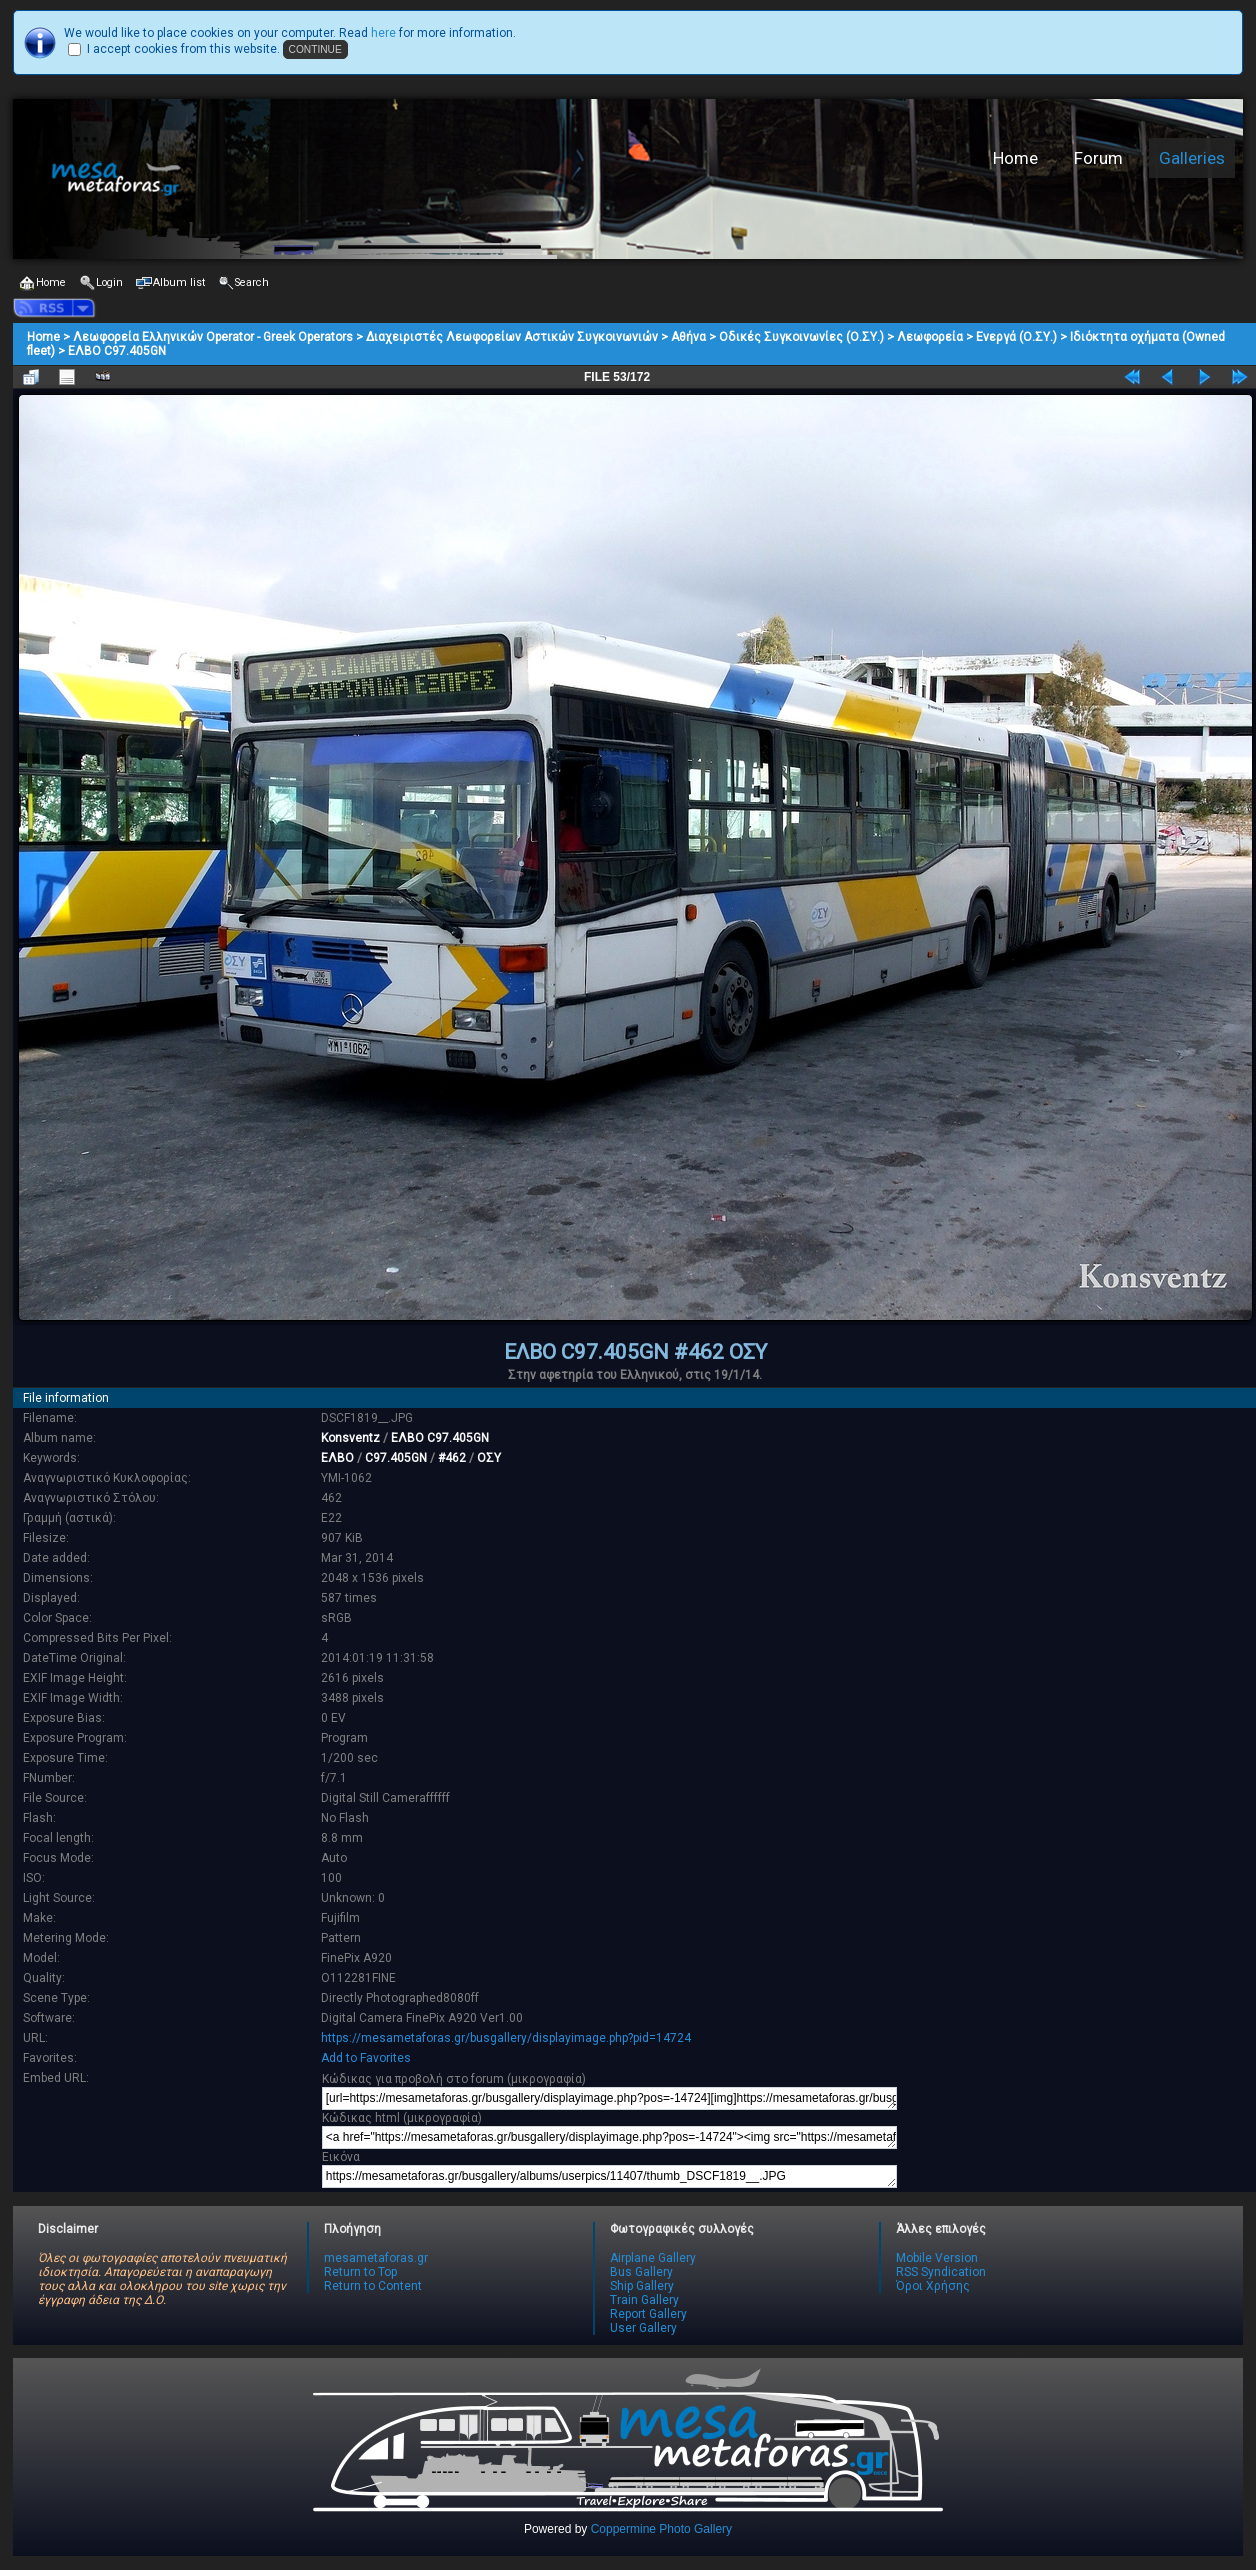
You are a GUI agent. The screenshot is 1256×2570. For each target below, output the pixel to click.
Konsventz (350, 1438)
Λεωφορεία (930, 337)
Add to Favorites (366, 2058)
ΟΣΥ (489, 1458)
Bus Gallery (641, 2272)
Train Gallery (644, 2300)
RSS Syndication (941, 2272)
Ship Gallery (642, 2286)
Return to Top (360, 2272)
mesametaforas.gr (376, 2258)
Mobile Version (937, 2258)
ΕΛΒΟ (337, 1458)
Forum (1098, 158)
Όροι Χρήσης (933, 2286)
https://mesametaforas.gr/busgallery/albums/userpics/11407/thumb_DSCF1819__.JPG (609, 2176)
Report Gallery (648, 2314)
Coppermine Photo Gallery (661, 2529)
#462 (452, 1458)
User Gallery (643, 2328)
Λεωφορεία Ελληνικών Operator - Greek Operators (213, 337)
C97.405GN (396, 1458)
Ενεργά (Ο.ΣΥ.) (1016, 337)
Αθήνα (688, 337)
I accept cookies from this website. (183, 49)
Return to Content (373, 2286)
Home (1015, 158)
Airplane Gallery (653, 2258)
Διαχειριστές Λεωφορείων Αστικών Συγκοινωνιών (512, 337)
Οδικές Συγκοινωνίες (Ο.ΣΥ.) (801, 337)
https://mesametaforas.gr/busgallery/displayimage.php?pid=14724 (506, 2038)
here (383, 33)
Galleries (1192, 158)
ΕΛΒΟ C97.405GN (117, 351)
